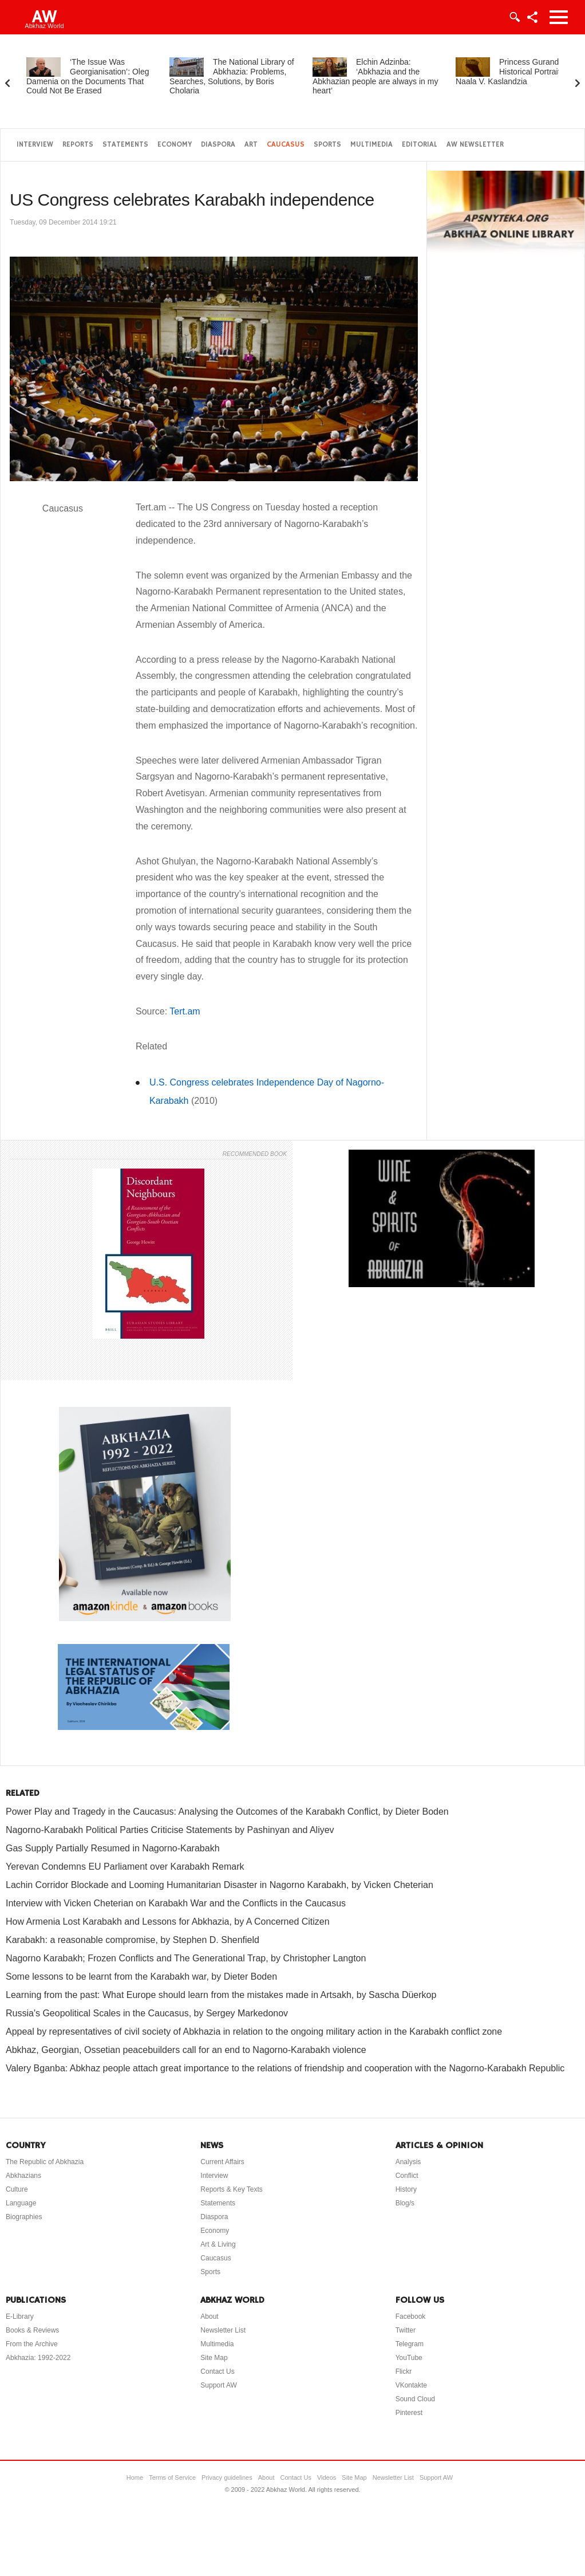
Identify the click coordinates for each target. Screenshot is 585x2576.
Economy (174, 145)
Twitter (406, 2330)
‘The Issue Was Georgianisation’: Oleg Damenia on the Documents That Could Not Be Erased (87, 76)
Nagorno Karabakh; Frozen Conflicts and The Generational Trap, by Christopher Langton (186, 1958)
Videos (326, 2477)
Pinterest (409, 2413)
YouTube (409, 2358)
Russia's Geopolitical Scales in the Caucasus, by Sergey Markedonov (147, 2013)
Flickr (404, 2371)
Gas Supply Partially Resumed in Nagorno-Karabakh (113, 1848)
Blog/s (405, 2203)
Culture (17, 2189)
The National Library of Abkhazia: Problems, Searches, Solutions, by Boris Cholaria (231, 76)
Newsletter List (223, 2330)
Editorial (419, 145)
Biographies (24, 2217)
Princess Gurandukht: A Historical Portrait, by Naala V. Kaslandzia (519, 71)
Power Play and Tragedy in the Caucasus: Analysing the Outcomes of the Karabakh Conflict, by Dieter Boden (227, 1811)
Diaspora (218, 145)
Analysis (408, 2162)
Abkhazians (23, 2176)
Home (135, 2477)
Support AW (218, 2385)
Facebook (411, 2316)
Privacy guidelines (226, 2477)
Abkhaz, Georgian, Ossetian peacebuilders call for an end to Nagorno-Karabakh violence (186, 2050)
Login (514, 17)
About (209, 2316)
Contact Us (217, 2371)
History (406, 2189)
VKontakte (411, 2385)
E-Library (20, 2316)
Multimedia (371, 145)
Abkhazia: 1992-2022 (38, 2358)
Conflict (407, 2176)
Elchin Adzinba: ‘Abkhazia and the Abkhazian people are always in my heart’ (375, 76)
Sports (327, 145)
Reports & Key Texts (231, 2189)
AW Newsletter (475, 145)
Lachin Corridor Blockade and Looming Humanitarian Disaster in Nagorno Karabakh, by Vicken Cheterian (219, 1885)
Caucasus (286, 145)
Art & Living (217, 2244)
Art (251, 145)
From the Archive (32, 2344)
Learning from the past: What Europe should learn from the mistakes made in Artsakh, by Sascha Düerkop (221, 1995)
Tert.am (184, 1011)
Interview (35, 145)
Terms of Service (172, 2477)
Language (21, 2203)
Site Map (213, 2358)
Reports (77, 145)
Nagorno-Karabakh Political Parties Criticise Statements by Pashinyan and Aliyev (170, 1830)
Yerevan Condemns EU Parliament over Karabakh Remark (125, 1866)
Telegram (410, 2344)
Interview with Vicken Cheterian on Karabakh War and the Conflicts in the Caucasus (176, 1903)
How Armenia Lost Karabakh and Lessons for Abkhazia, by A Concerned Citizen (168, 1921)
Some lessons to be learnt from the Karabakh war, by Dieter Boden (141, 1976)
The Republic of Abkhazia (45, 2162)
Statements (125, 145)
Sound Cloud (415, 2399)
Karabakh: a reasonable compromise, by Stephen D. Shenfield (132, 1940)
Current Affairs (222, 2162)
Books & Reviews (32, 2330)
